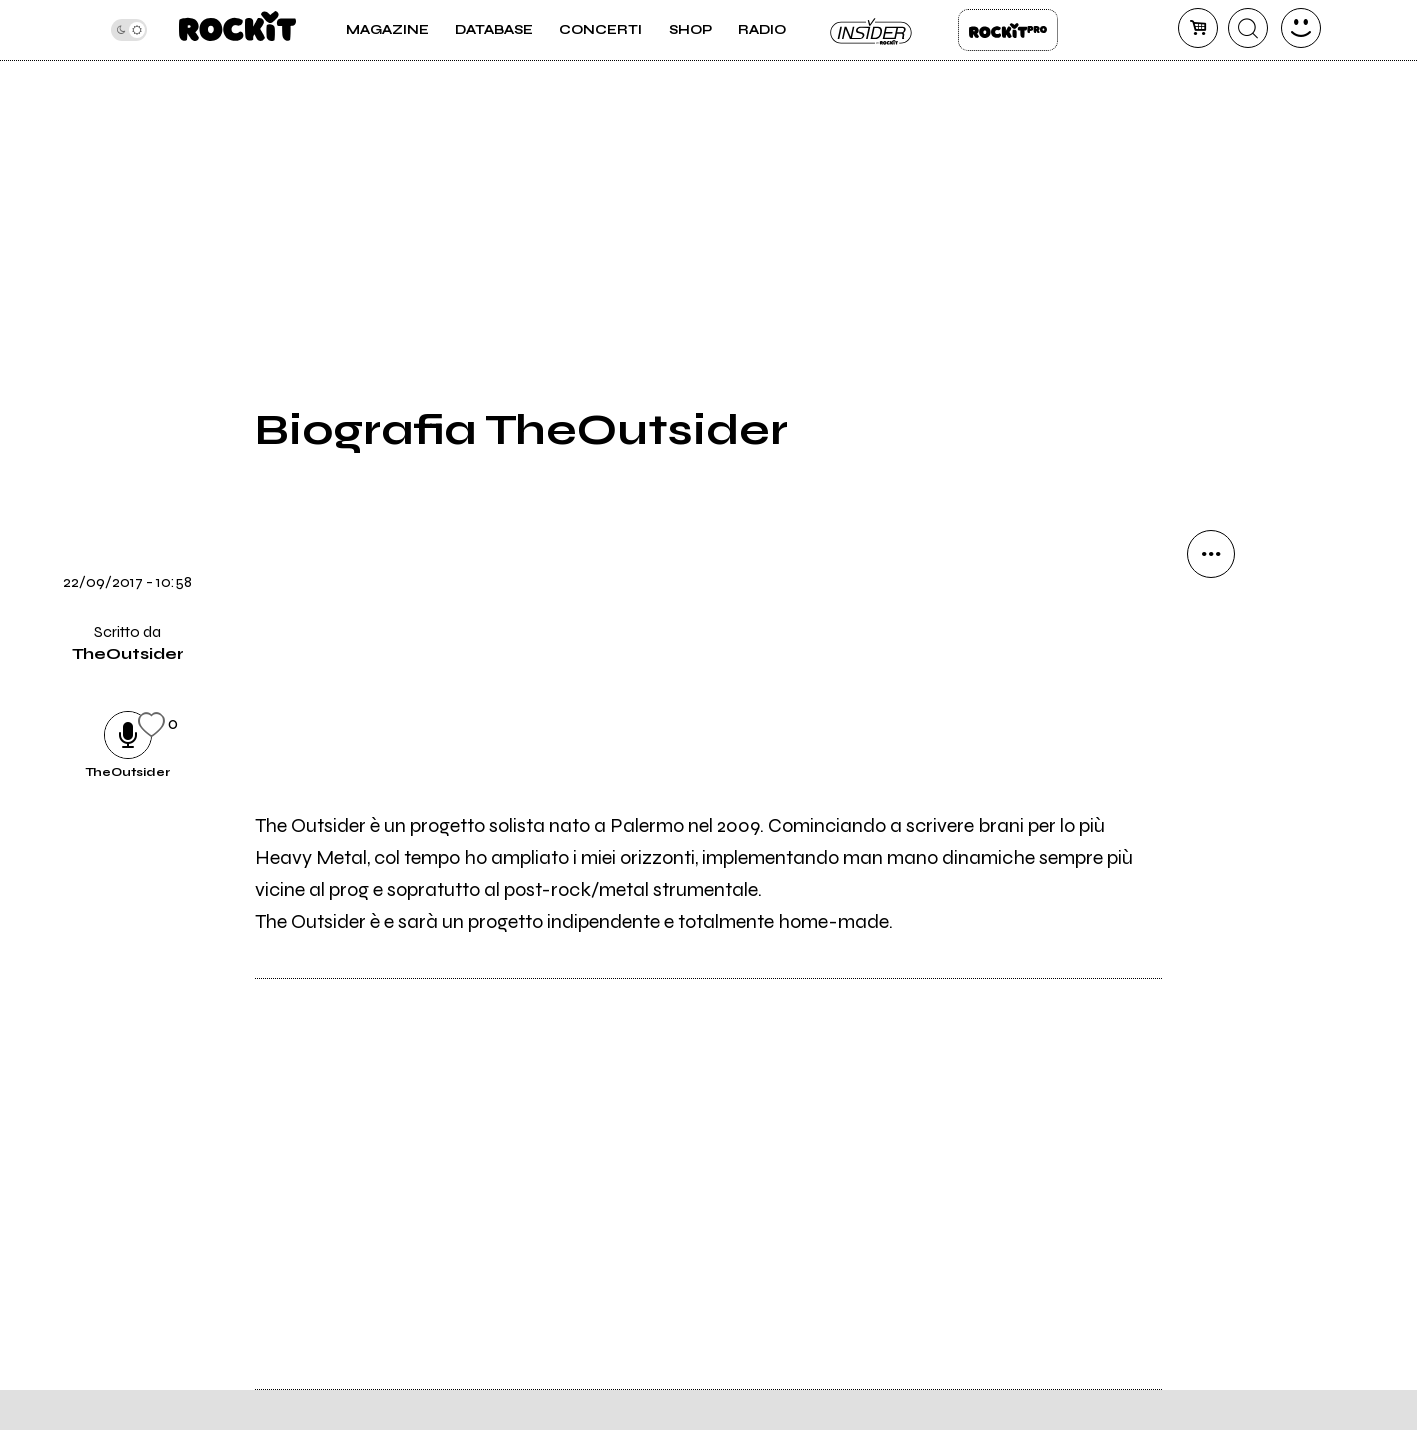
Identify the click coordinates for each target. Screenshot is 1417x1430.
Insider (872, 30)
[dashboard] (1301, 28)
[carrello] (1198, 28)
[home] (237, 30)
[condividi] (1211, 554)
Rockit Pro (1008, 30)
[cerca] (1248, 28)
